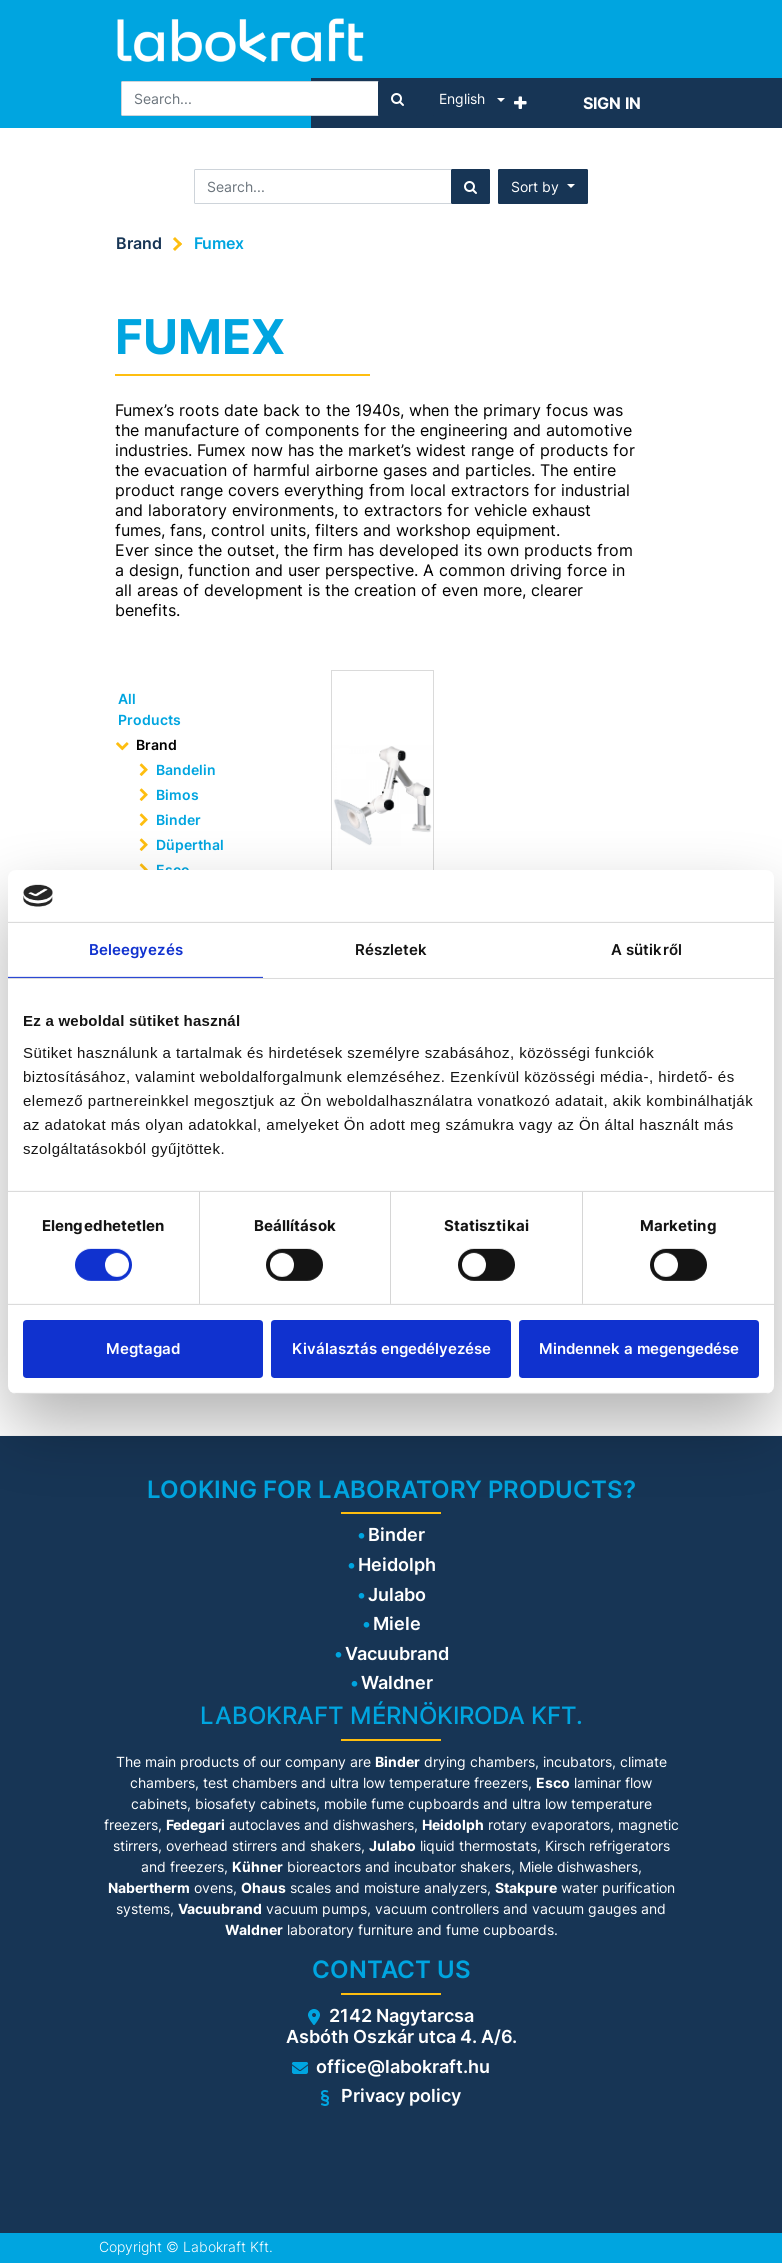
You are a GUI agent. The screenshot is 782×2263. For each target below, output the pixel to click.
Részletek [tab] (391, 949)
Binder (178, 819)
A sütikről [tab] (646, 949)
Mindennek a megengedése (639, 1348)
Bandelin (186, 769)
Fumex (219, 243)
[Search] (397, 98)
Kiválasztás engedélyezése (391, 1348)
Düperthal (190, 844)
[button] (520, 103)
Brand (139, 243)
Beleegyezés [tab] (136, 949)
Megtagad (143, 1348)
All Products (149, 709)
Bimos (177, 794)
